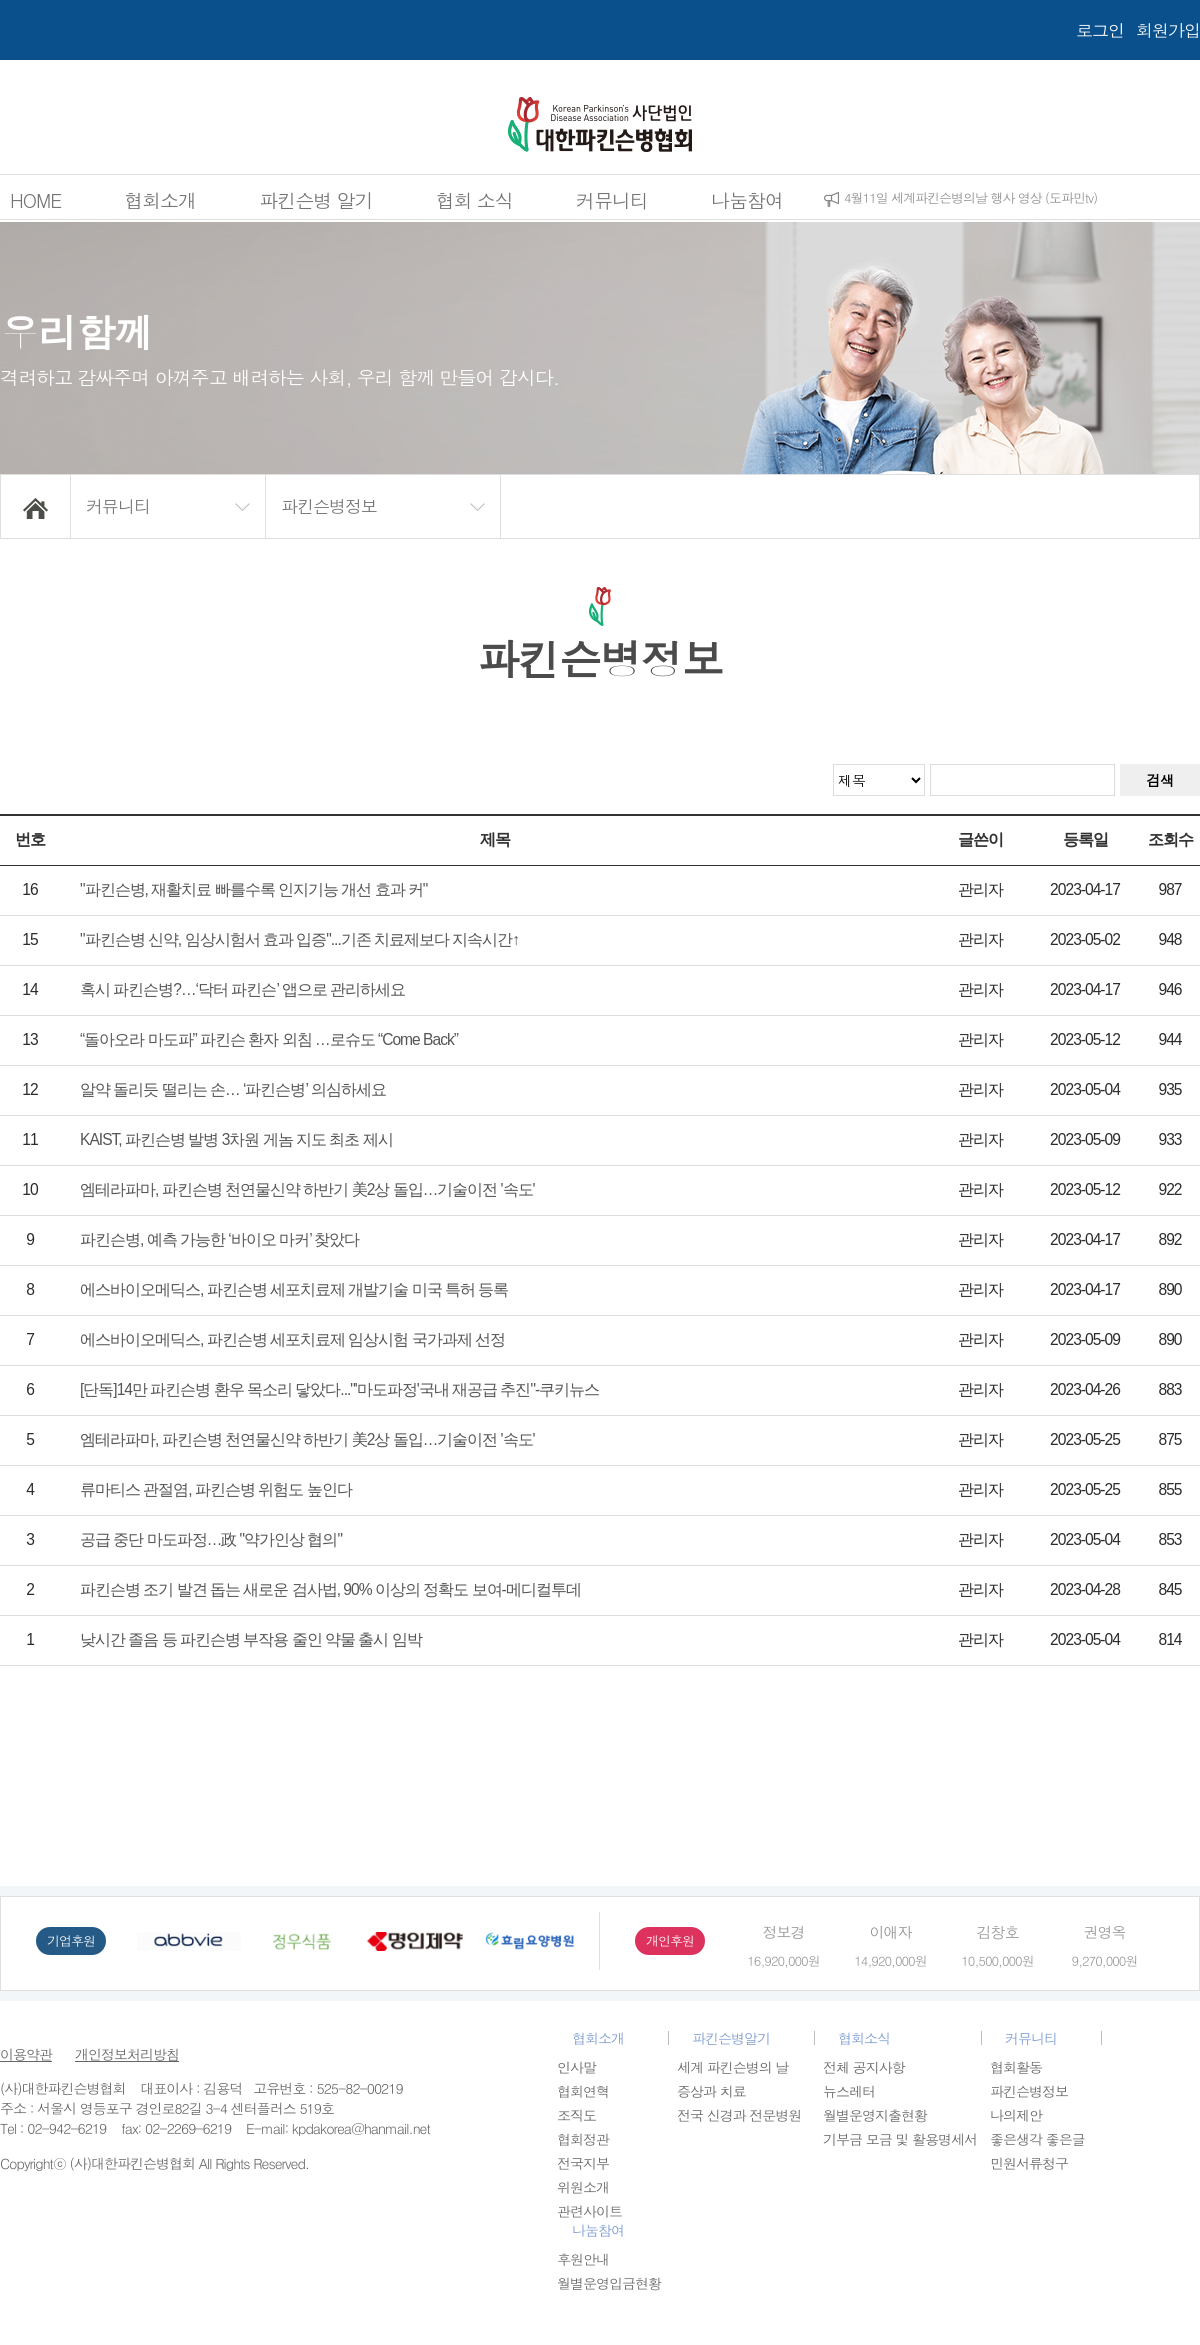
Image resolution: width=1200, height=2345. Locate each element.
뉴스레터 (849, 2091)
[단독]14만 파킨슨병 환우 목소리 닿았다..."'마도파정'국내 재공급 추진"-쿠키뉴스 (339, 1389)
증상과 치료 (711, 2091)
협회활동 (1016, 2067)
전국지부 (583, 2163)
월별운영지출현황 (875, 2115)
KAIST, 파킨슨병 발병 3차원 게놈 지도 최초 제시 (236, 1139)
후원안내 (583, 2259)
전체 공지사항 (864, 2067)
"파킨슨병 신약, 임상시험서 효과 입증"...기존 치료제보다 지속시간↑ (299, 939)
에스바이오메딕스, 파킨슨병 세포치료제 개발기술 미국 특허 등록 (294, 1289)
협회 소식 (474, 199)
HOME (35, 199)
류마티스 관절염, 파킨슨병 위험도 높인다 (216, 1489)
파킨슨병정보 (1029, 2091)
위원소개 (583, 2187)
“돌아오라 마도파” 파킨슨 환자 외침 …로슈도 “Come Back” (269, 1039)
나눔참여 (747, 199)
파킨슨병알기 (731, 2038)
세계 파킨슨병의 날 (732, 2067)
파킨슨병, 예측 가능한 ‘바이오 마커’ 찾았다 (219, 1239)
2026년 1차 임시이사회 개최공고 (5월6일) (955, 197)
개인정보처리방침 (127, 2054)
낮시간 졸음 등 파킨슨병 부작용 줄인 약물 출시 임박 (251, 1639)
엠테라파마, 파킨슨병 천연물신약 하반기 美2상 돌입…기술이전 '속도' (307, 1189)
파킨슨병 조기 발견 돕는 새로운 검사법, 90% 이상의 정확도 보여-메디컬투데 (330, 1589)
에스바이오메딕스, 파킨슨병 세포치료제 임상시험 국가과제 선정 (292, 1339)
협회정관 (583, 2139)
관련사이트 (589, 2211)
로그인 (1100, 30)
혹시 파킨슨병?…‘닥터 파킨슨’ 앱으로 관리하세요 (242, 989)
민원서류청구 (1029, 2163)
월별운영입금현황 (609, 2283)
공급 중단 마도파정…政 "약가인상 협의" (211, 1539)
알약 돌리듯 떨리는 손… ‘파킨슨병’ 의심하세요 (233, 1089)
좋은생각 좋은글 (1037, 2139)
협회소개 (160, 199)
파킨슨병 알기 (315, 199)
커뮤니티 (612, 199)
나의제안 (1016, 2115)
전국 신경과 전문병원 (739, 2115)
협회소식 (864, 2038)
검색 (1160, 780)
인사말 (576, 2067)
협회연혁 (583, 2091)
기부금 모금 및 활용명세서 (900, 2139)
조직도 (576, 2115)
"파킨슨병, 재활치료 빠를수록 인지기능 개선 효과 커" (253, 889)
